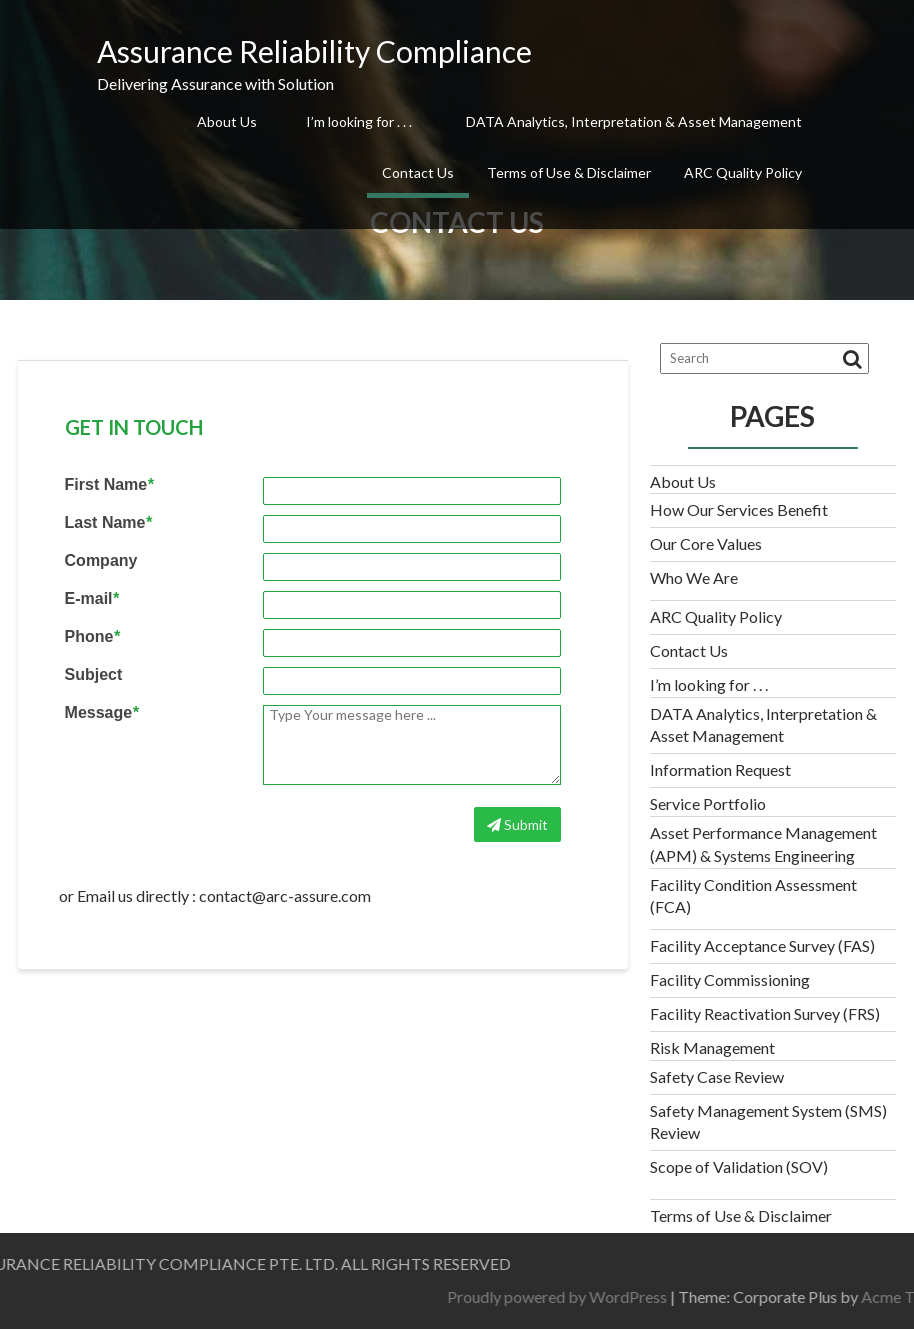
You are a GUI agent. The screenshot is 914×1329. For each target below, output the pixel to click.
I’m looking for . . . (359, 121)
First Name (109, 485)
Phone (92, 637)
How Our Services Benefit (739, 509)
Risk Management (712, 1047)
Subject (94, 675)
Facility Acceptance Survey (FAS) (762, 945)
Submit (517, 824)
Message (102, 713)
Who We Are (694, 577)
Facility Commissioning (730, 979)
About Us (227, 121)
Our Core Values (706, 543)
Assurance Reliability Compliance (314, 51)
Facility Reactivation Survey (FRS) (765, 1013)
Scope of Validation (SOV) (739, 1166)
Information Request (720, 769)
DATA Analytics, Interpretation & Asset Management (634, 121)
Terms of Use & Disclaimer (569, 172)
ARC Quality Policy (743, 172)
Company (101, 561)
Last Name (108, 523)
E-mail (92, 599)
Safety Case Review (717, 1076)
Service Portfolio (708, 803)
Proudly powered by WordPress (686, 1296)
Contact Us (418, 172)
